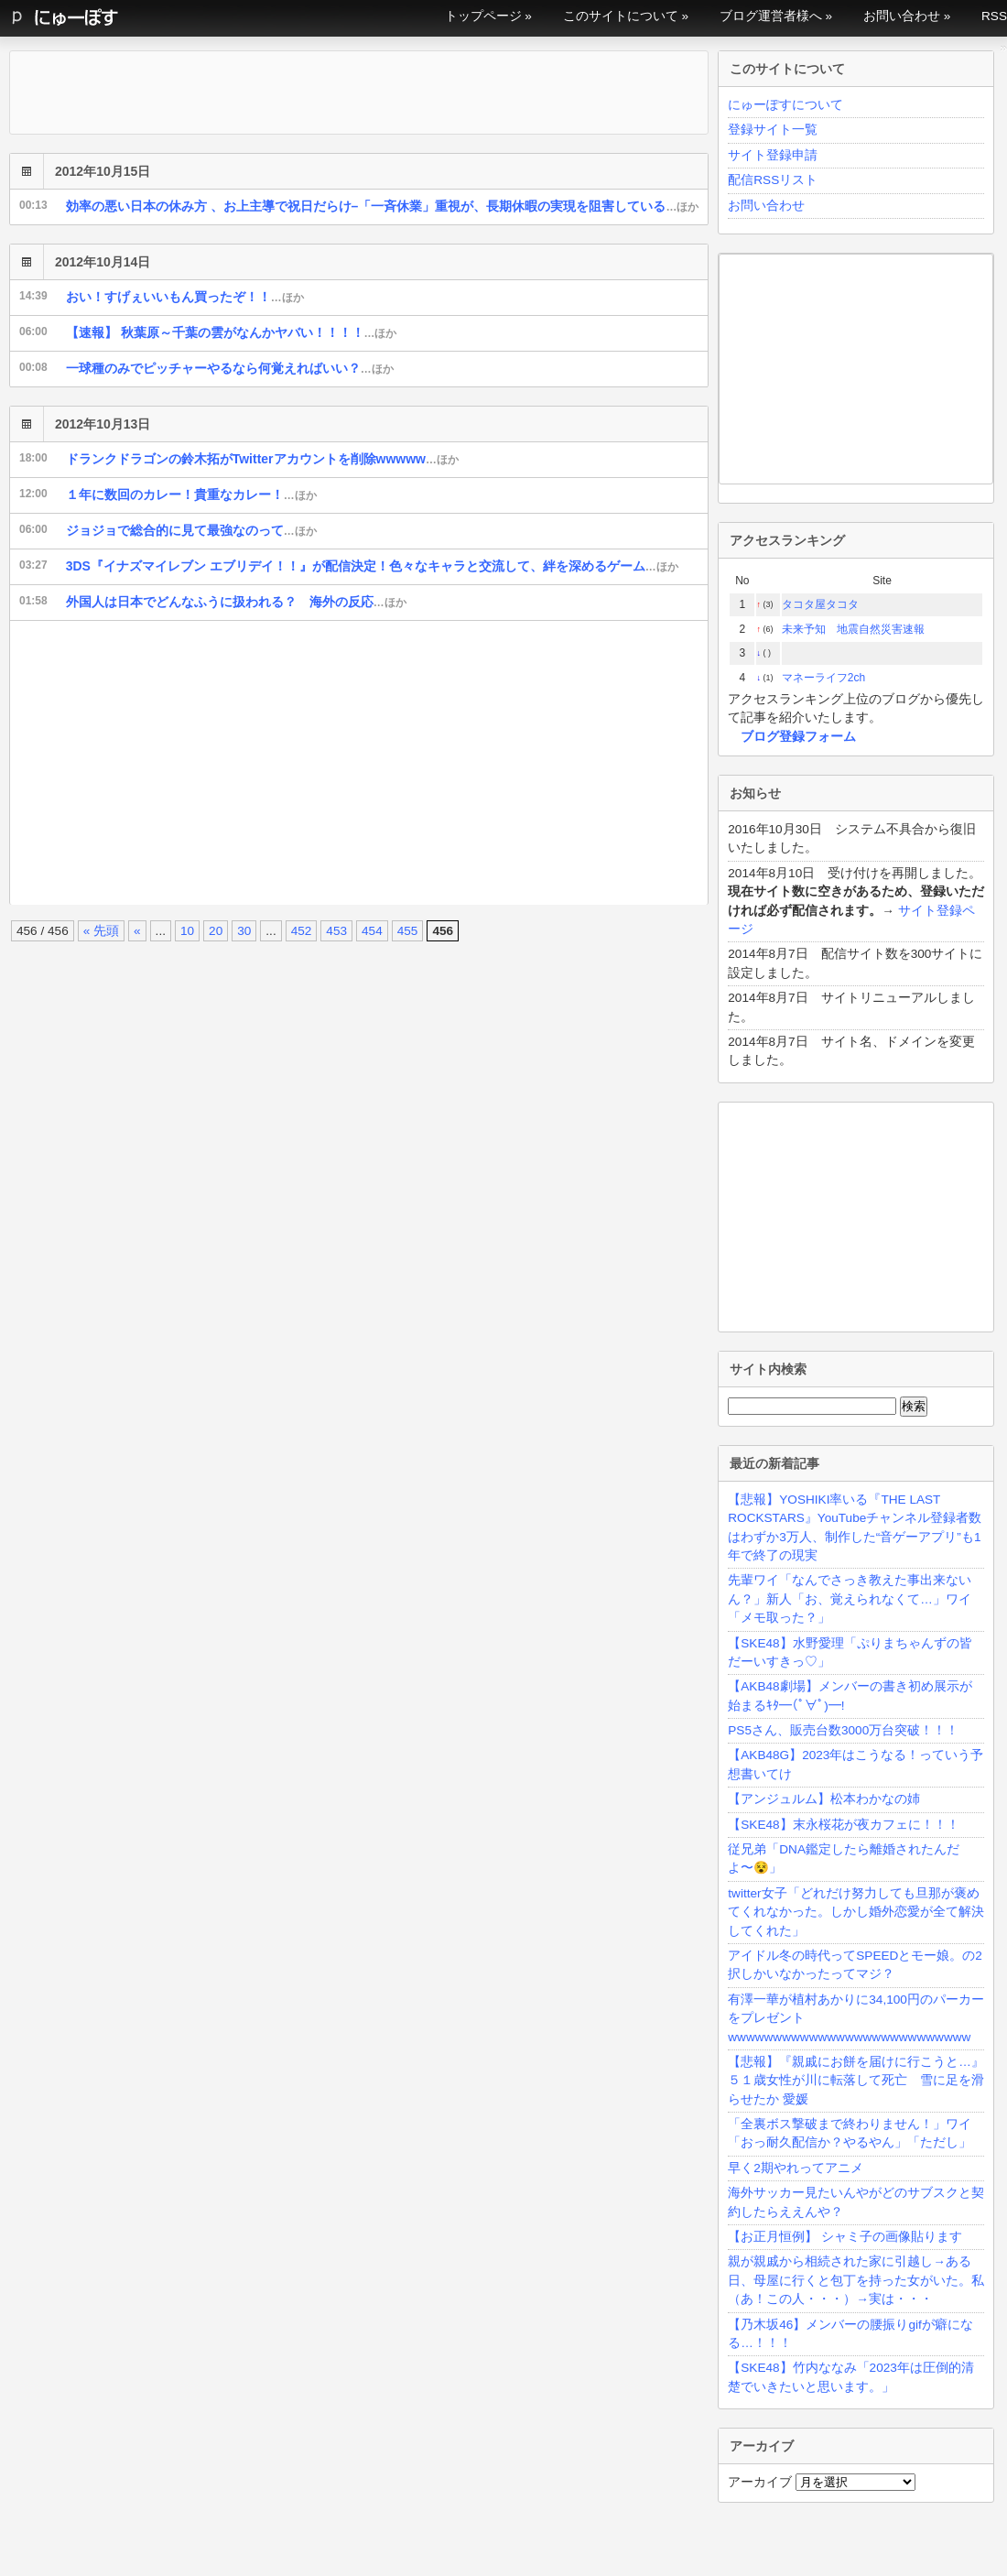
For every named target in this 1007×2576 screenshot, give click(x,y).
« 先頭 (101, 931)
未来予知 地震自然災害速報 (853, 629)
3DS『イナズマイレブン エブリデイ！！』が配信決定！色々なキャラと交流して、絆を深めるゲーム (372, 566)
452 (301, 931)
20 (215, 931)
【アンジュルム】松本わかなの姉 (824, 1799)
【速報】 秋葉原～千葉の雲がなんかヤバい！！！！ (231, 332)
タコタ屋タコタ (820, 604)
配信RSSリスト (773, 180)
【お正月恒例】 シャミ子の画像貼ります (845, 2237)
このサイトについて (620, 16)
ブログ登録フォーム (798, 737)
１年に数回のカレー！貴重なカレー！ (191, 494)
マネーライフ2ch (823, 677)
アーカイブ (760, 2482)
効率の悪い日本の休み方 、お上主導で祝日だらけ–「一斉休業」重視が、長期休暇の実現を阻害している (382, 206)
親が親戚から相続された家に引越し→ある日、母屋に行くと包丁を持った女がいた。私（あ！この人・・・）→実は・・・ (856, 2280)
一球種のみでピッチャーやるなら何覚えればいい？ (230, 368)
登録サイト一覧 (773, 129)
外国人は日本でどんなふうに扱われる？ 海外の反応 (236, 601)
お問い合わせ (901, 16)
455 (407, 931)
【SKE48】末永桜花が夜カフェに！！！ (843, 1824)
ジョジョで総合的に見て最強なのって (191, 530)
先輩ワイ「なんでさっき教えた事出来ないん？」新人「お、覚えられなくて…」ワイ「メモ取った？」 (849, 1599)
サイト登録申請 (773, 155)
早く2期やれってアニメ (795, 2168)
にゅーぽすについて (785, 105)
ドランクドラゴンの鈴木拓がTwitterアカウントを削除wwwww (262, 458)
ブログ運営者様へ (771, 16)
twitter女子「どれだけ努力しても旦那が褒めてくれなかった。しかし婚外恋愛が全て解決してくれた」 (856, 1912)
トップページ (483, 16)
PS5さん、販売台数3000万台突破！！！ (843, 1730)
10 (187, 931)
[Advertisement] (311, 763)
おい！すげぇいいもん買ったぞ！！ (185, 296)
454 (372, 931)
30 (244, 931)
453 (336, 931)
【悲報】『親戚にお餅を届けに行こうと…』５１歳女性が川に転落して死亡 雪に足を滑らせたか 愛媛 (856, 2080)
